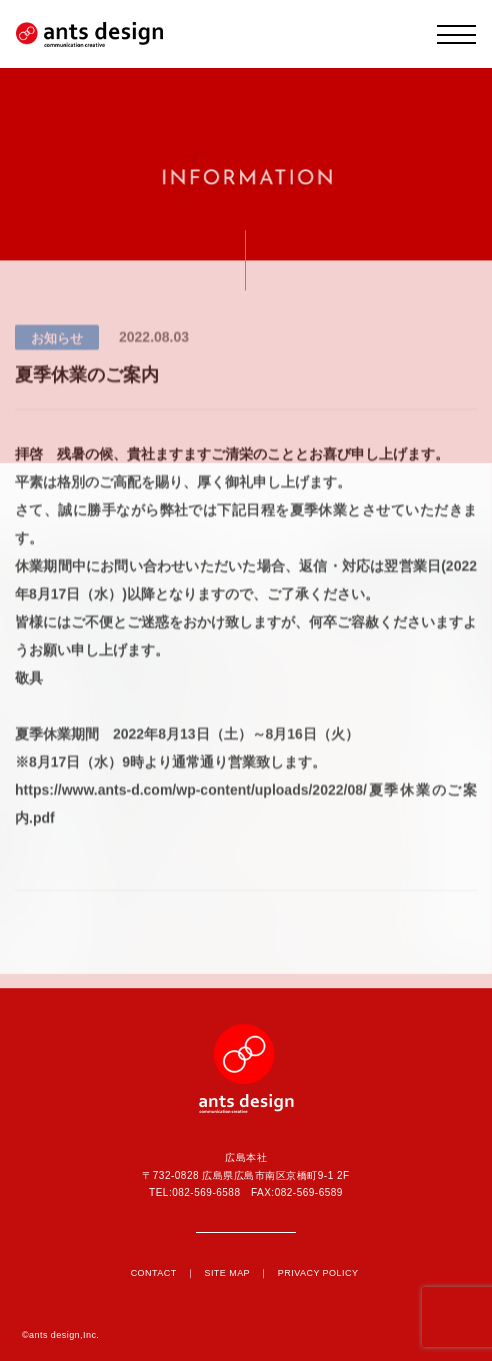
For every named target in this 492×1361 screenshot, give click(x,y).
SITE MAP (227, 1273)
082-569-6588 (206, 1192)
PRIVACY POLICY (318, 1273)
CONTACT (154, 1273)
